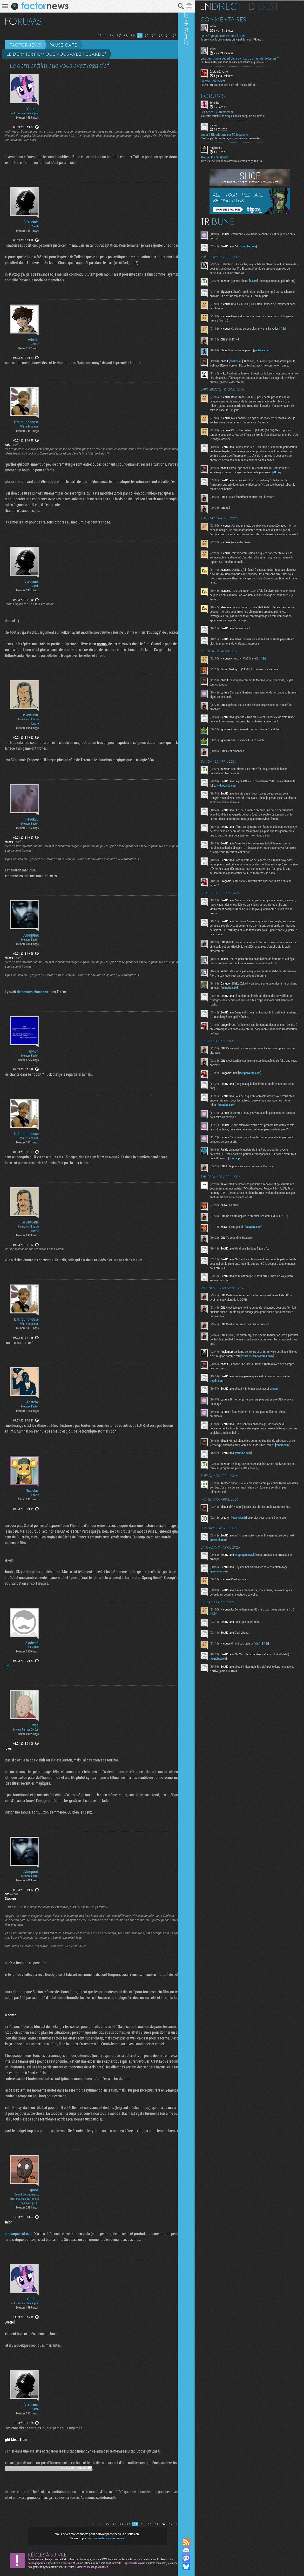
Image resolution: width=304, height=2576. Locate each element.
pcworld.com (244, 1595)
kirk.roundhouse (26, 422)
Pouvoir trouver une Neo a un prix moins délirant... (240, 84)
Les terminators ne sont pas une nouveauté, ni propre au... (244, 61)
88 (119, 35)
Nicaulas (32, 1490)
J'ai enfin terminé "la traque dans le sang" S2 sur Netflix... (244, 115)
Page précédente (98, 35)
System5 (32, 1642)
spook (34, 2190)
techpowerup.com (260, 1108)
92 (147, 35)
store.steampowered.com (236, 1406)
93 (154, 35)
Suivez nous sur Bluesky (196, 2566)
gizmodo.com (229, 1627)
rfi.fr (293, 329)
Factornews (25, 45)
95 (168, 35)
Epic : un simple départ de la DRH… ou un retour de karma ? (250, 58)
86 (105, 35)
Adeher (33, 339)
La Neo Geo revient (223, 80)
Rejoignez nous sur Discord (196, 2550)
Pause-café (63, 45)
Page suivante (174, 35)
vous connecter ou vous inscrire (103, 2538)
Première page (92, 35)
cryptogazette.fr (255, 1610)
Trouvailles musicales (225, 157)
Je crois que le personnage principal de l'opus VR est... (242, 39)
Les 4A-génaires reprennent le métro (234, 35)
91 (140, 35)
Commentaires (234, 18)
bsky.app (257, 1198)
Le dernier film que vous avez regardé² (56, 54)
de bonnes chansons (25, 991)
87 (112, 35)
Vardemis (31, 222)
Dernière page (180, 35)
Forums (223, 95)
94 (161, 35)
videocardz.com (249, 808)
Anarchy (32, 1402)
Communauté (196, 1264)
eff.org (226, 490)
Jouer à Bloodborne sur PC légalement (236, 134)
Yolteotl (33, 109)
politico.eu (246, 362)
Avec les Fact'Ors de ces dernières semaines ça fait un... (243, 160)
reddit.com (241, 1430)
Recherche (174, 6)
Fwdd (34, 1725)
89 (126, 35)
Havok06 (32, 819)
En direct (231, 6)
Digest (274, 6)
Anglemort (226, 147)
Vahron (224, 124)
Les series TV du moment (227, 111)
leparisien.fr (249, 1573)
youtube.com (259, 246)
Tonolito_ (225, 102)
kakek (223, 25)
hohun (34, 1051)
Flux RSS (196, 2542)
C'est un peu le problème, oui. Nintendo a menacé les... (242, 138)
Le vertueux (30, 715)
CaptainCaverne (229, 71)
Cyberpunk (31, 935)
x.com (264, 280)
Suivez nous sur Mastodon (196, 2558)
